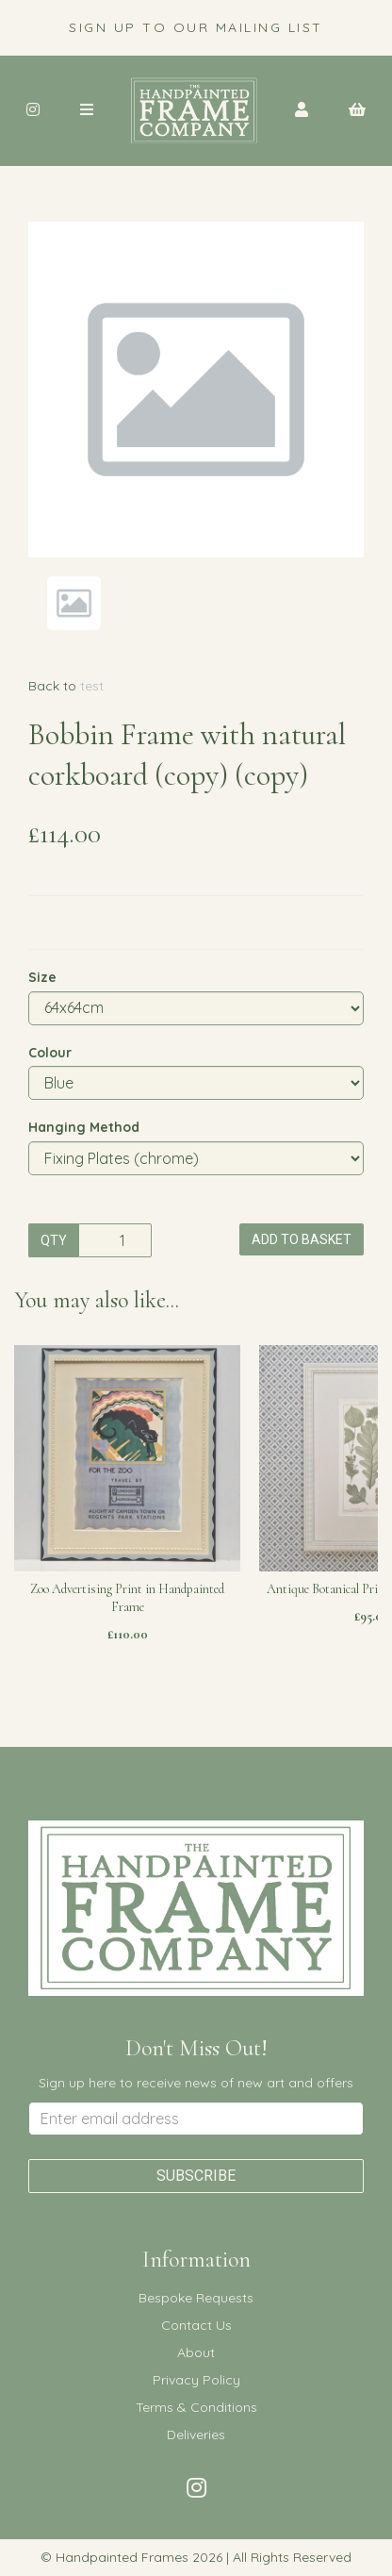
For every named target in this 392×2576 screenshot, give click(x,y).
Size (42, 977)
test (92, 685)
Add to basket (301, 1239)
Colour (50, 1052)
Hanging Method (83, 1127)
